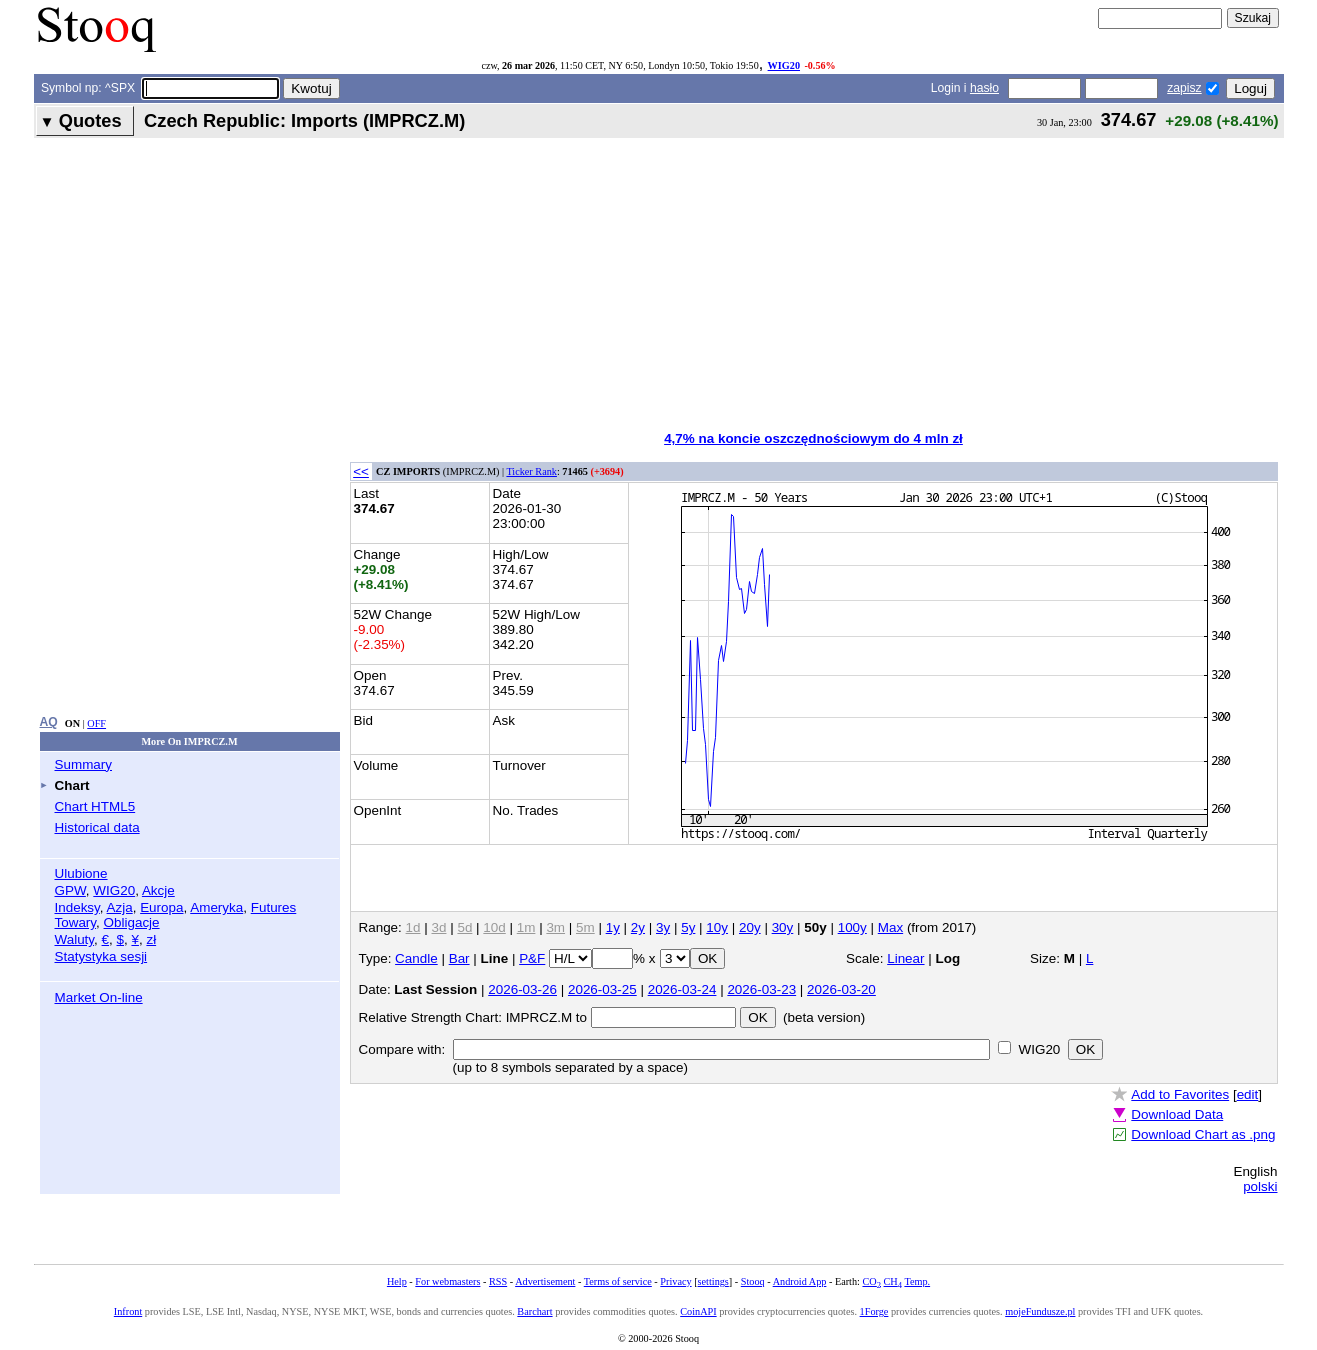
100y (852, 927)
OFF (96, 723)
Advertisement (545, 1281)
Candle (416, 958)
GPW (70, 890)
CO (871, 1281)
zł (151, 939)
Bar (459, 958)
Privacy (675, 1281)
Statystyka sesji (101, 956)
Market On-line (99, 997)
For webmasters (447, 1281)
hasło (984, 88)
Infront (128, 1311)
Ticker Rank (531, 471)
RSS (498, 1281)
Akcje (158, 890)
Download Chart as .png (1203, 1134)
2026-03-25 (602, 989)
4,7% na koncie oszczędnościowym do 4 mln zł (813, 438)
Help (397, 1281)
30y (783, 927)
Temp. (917, 1281)
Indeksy (77, 907)
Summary (84, 764)
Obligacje (132, 922)
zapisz (1184, 88)
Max (890, 927)
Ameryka (216, 907)
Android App (800, 1281)
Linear (905, 958)
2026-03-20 (841, 989)
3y (663, 927)
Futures (274, 907)
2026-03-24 (682, 989)
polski (1260, 1186)
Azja (120, 907)
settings (713, 1281)
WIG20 (784, 65)
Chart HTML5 (95, 806)
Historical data (97, 827)
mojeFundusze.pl (1040, 1311)
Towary (76, 922)
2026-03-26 (522, 989)
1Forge (874, 1311)
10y (717, 927)
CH (893, 1281)
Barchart (534, 1311)
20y (750, 927)
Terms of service (618, 1281)
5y (688, 927)
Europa (161, 907)
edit (1248, 1094)
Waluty (75, 939)
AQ (49, 722)
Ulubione (81, 873)
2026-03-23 (761, 989)
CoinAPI (698, 1311)
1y (613, 927)
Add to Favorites (1180, 1094)
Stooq (753, 1281)
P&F (532, 958)
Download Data (1177, 1114)
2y (638, 927)
